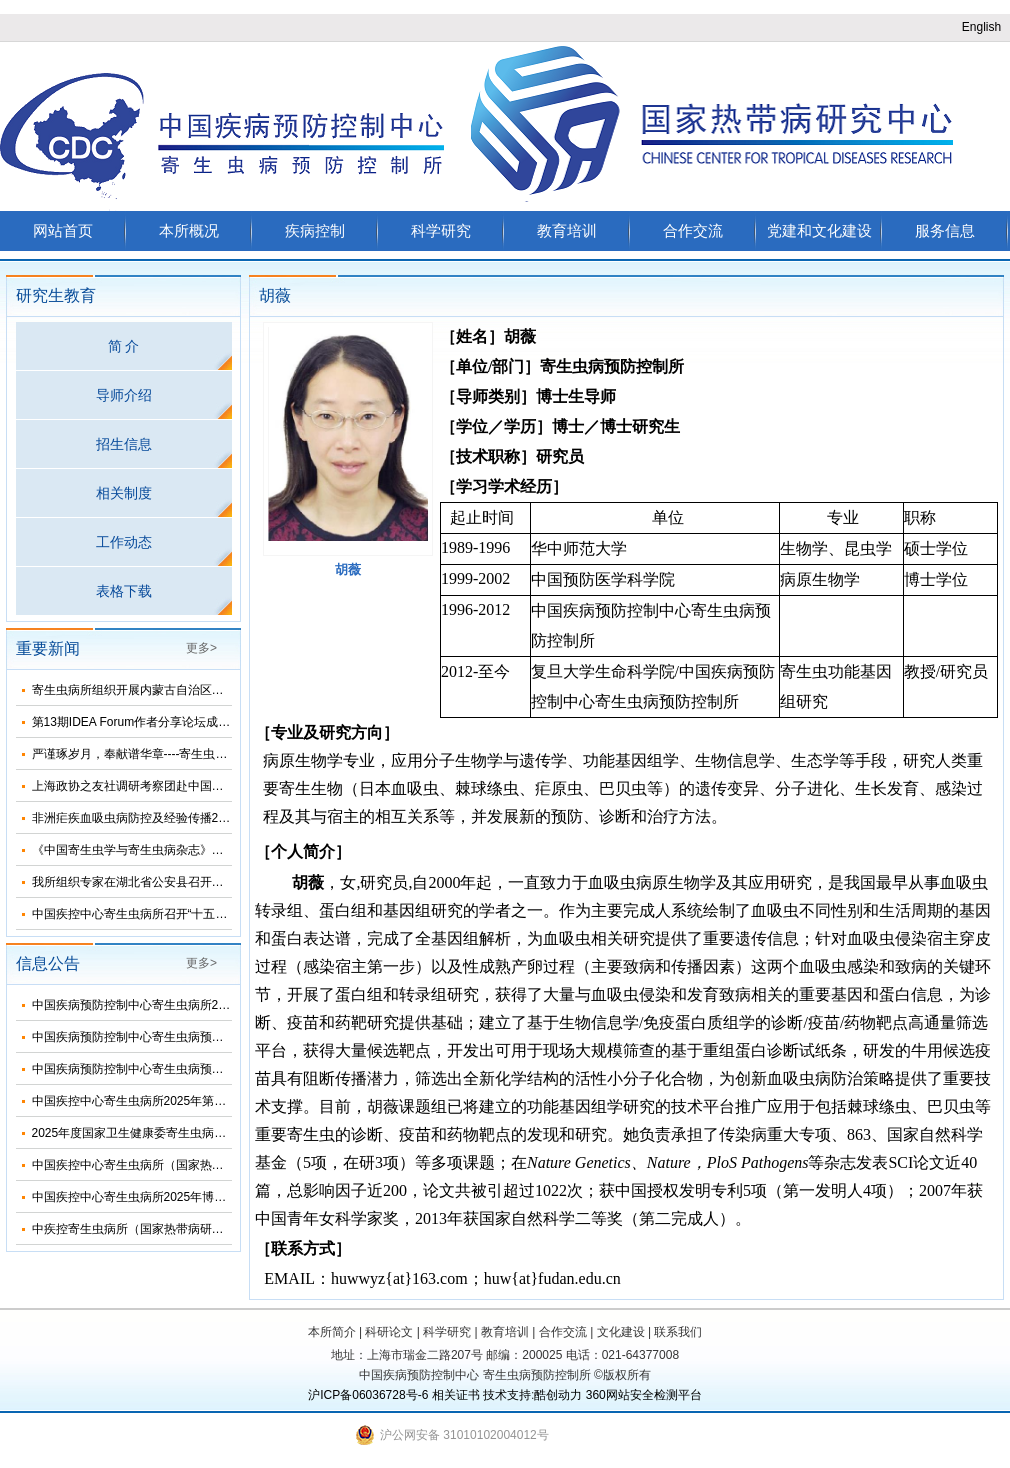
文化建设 (621, 1332)
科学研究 (441, 230)
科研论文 (389, 1332)
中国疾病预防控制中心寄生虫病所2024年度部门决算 (171, 1005)
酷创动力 (558, 1395)
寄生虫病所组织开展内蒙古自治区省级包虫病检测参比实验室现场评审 (218, 690)
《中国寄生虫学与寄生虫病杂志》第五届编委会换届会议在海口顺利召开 (224, 850)
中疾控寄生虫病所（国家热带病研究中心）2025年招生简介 (189, 1229)
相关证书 (456, 1395)
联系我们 (678, 1332)
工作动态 (124, 542)
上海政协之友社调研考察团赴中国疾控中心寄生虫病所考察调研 (200, 786)
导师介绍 (124, 395)
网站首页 (63, 230)
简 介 (124, 346)
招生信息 (124, 444)
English (981, 27)
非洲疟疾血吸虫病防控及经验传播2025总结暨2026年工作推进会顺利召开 (226, 818)
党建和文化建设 (819, 230)
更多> (201, 648)
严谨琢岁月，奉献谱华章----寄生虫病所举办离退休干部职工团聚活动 (214, 754)
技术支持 (507, 1395)
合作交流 (693, 230)
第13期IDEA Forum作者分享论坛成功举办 (143, 722)
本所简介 (332, 1332)
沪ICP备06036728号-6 (368, 1395)
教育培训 (567, 230)
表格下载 (124, 591)
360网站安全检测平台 (644, 1395)
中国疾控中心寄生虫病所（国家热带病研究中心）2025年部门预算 (207, 1165)
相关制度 (124, 493)
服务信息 (945, 230)
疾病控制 (315, 230)
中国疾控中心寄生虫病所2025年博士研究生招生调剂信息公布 (195, 1197)
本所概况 (189, 230)
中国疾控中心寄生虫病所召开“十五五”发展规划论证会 (174, 914)
